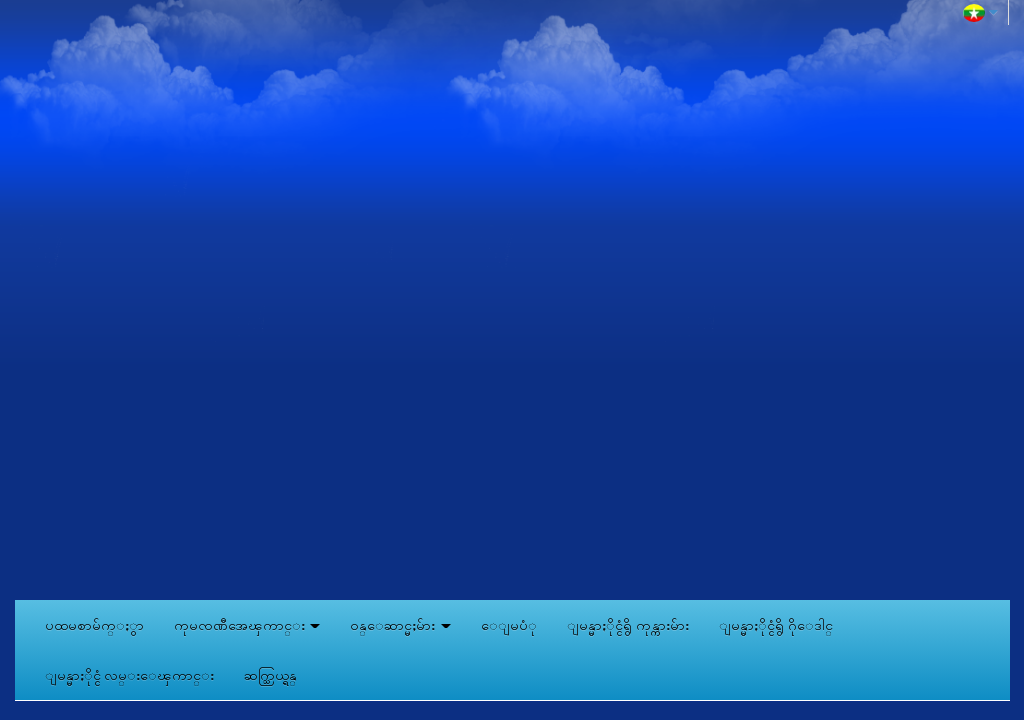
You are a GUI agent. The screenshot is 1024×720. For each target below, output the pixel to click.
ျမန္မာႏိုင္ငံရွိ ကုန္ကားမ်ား (628, 625)
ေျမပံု (509, 625)
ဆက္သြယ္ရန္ (270, 675)
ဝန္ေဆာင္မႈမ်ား (400, 625)
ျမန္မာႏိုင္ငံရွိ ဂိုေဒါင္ (776, 625)
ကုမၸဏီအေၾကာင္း (247, 625)
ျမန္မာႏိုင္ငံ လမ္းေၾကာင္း (130, 675)
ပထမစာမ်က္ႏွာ (94, 625)
